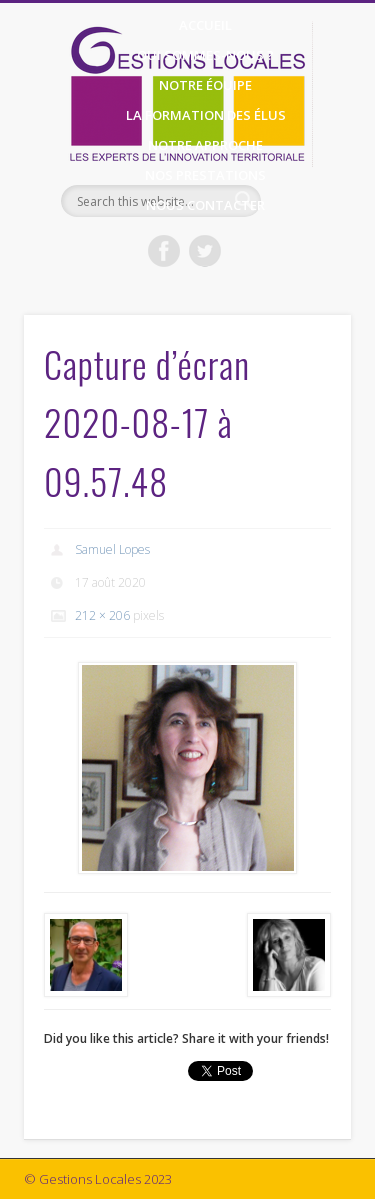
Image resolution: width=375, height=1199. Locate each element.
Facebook (164, 251)
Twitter (205, 251)
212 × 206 (102, 615)
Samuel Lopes (112, 549)
